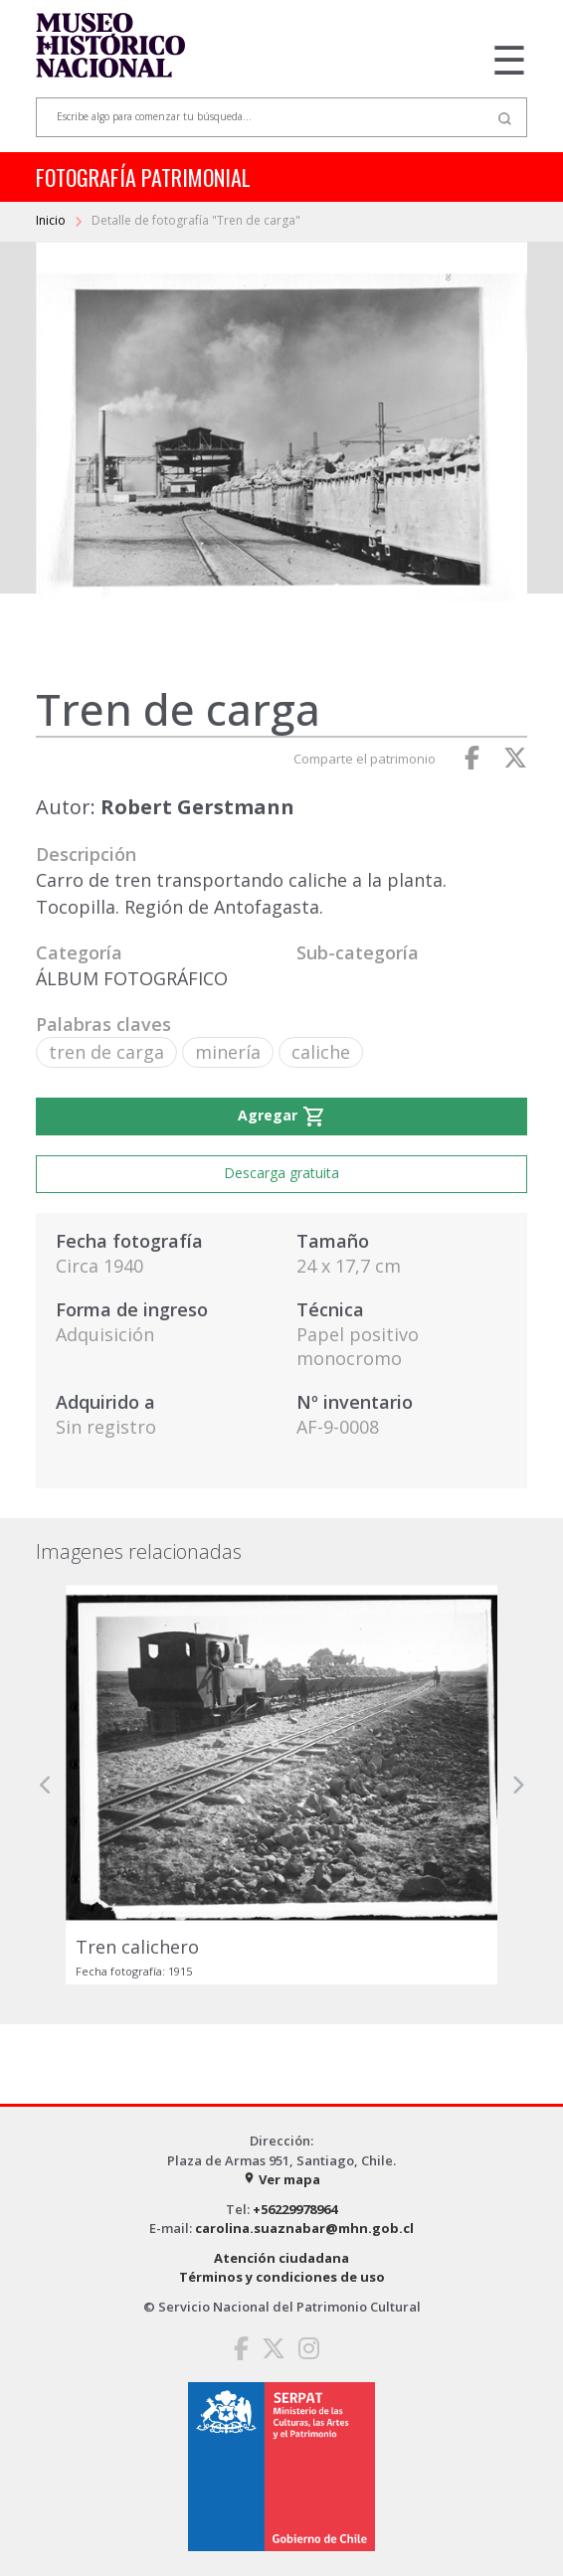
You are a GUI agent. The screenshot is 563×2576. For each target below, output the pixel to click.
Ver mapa (281, 2179)
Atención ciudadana (281, 2258)
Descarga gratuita (281, 1172)
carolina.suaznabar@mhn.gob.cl (304, 2228)
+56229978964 (295, 2209)
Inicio (52, 220)
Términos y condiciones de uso (282, 2277)
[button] (46, 1784)
